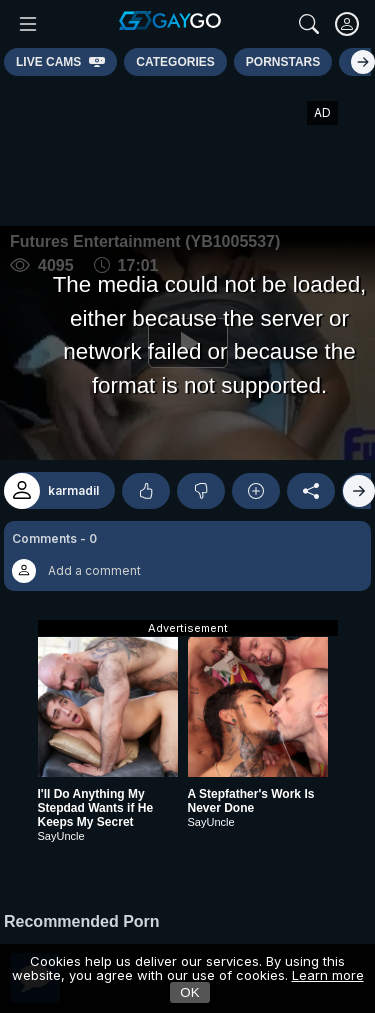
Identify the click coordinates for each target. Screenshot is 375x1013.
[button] (187, 556)
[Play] (187, 343)
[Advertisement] (188, 151)
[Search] (309, 24)
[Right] (363, 62)
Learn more (328, 975)
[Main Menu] (28, 24)
